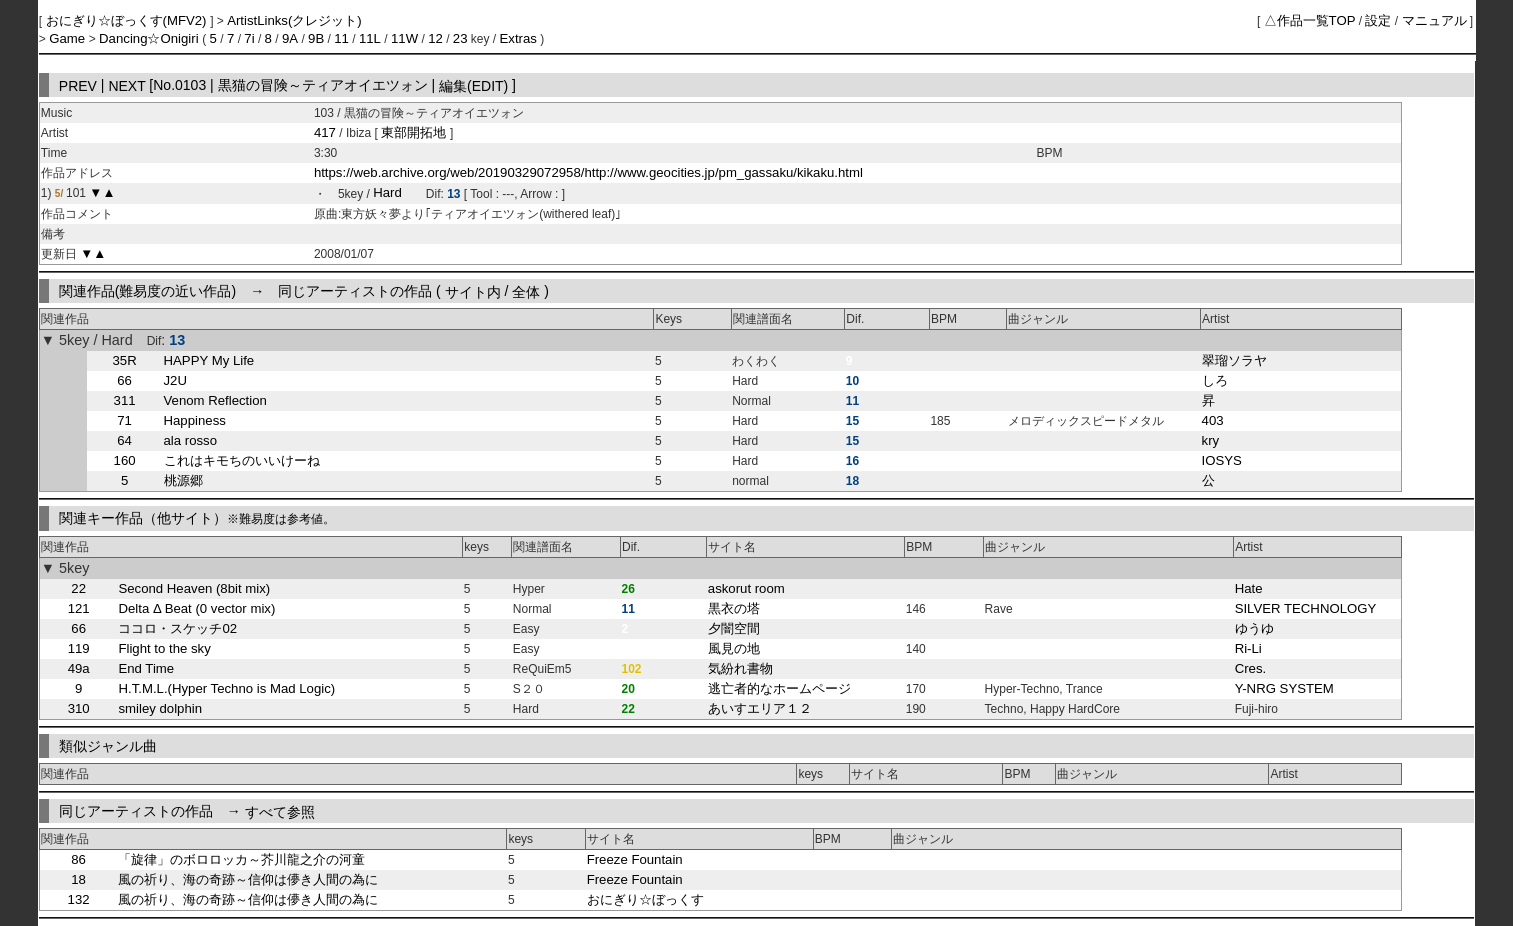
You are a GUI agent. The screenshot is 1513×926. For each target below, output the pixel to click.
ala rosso (191, 440)
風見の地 (734, 648)
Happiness (195, 420)
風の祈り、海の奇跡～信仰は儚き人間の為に (248, 879)
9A (290, 38)
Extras (518, 38)
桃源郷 (183, 480)
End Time (146, 668)
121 (79, 608)
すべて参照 (280, 811)
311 (125, 400)
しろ (1215, 380)
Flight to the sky (164, 648)
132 (79, 899)
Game (69, 38)
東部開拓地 (415, 132)
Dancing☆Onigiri (150, 38)
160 (125, 460)
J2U (175, 380)
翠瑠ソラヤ (1234, 360)
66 (124, 380)
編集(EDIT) (473, 85)
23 (460, 38)
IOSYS (1222, 460)
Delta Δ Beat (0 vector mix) (196, 608)
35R (125, 360)
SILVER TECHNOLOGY (1306, 608)
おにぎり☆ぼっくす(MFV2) (128, 20)
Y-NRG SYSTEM (1284, 688)
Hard (387, 193)
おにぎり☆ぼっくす (645, 899)
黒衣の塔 (734, 608)
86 (78, 859)
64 (124, 440)
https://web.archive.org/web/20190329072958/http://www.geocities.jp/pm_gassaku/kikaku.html (588, 172)
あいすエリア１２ (760, 708)
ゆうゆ (1254, 628)
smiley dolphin (160, 708)
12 (435, 38)
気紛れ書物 (740, 668)
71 (124, 420)
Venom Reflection (215, 400)
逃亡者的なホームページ (779, 688)
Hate (1249, 588)
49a (79, 668)
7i (249, 38)
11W (404, 38)
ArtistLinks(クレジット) (294, 20)
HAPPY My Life (209, 360)
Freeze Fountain (635, 859)
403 (1213, 420)
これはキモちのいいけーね (242, 460)
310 (79, 708)
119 (79, 648)
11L (370, 38)
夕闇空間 (734, 628)
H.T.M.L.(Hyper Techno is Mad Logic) (226, 688)
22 (78, 588)
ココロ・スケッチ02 (177, 628)
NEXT (126, 85)
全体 (526, 291)
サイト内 (473, 291)
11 (341, 38)
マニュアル (1434, 20)
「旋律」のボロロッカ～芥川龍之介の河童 (241, 859)
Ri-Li (1248, 648)
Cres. (1251, 668)
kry (1211, 440)
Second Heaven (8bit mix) (194, 588)
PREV (78, 85)
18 (78, 879)
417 (325, 132)
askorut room (746, 588)
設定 (1378, 20)
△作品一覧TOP (1310, 20)
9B (316, 38)
